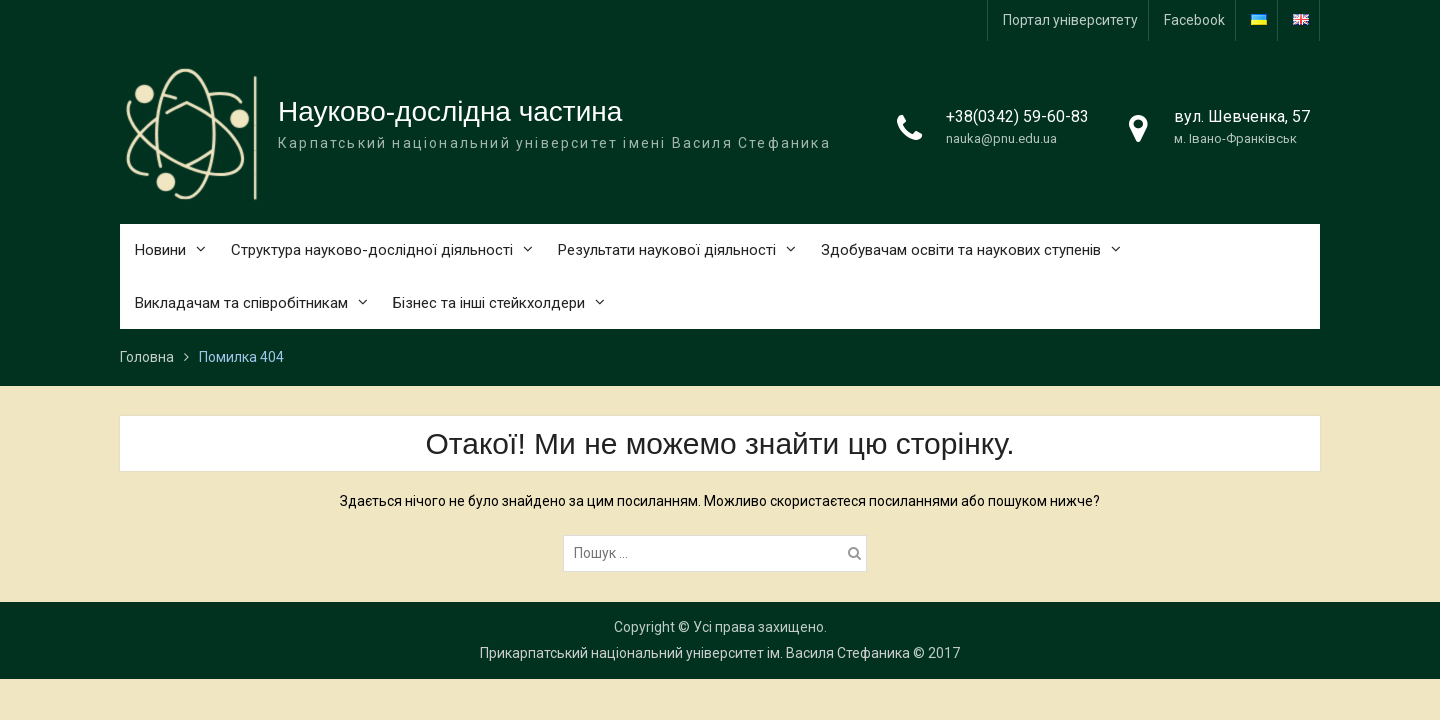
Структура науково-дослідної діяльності (372, 250)
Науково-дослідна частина (450, 111)
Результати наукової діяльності (667, 250)
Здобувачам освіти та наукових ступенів (961, 250)
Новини (160, 250)
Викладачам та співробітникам (241, 303)
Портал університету (1070, 20)
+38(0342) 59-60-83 (1017, 116)
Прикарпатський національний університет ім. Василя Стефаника (695, 653)
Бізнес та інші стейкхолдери (489, 303)
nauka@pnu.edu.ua (1001, 138)
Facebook (1194, 20)
